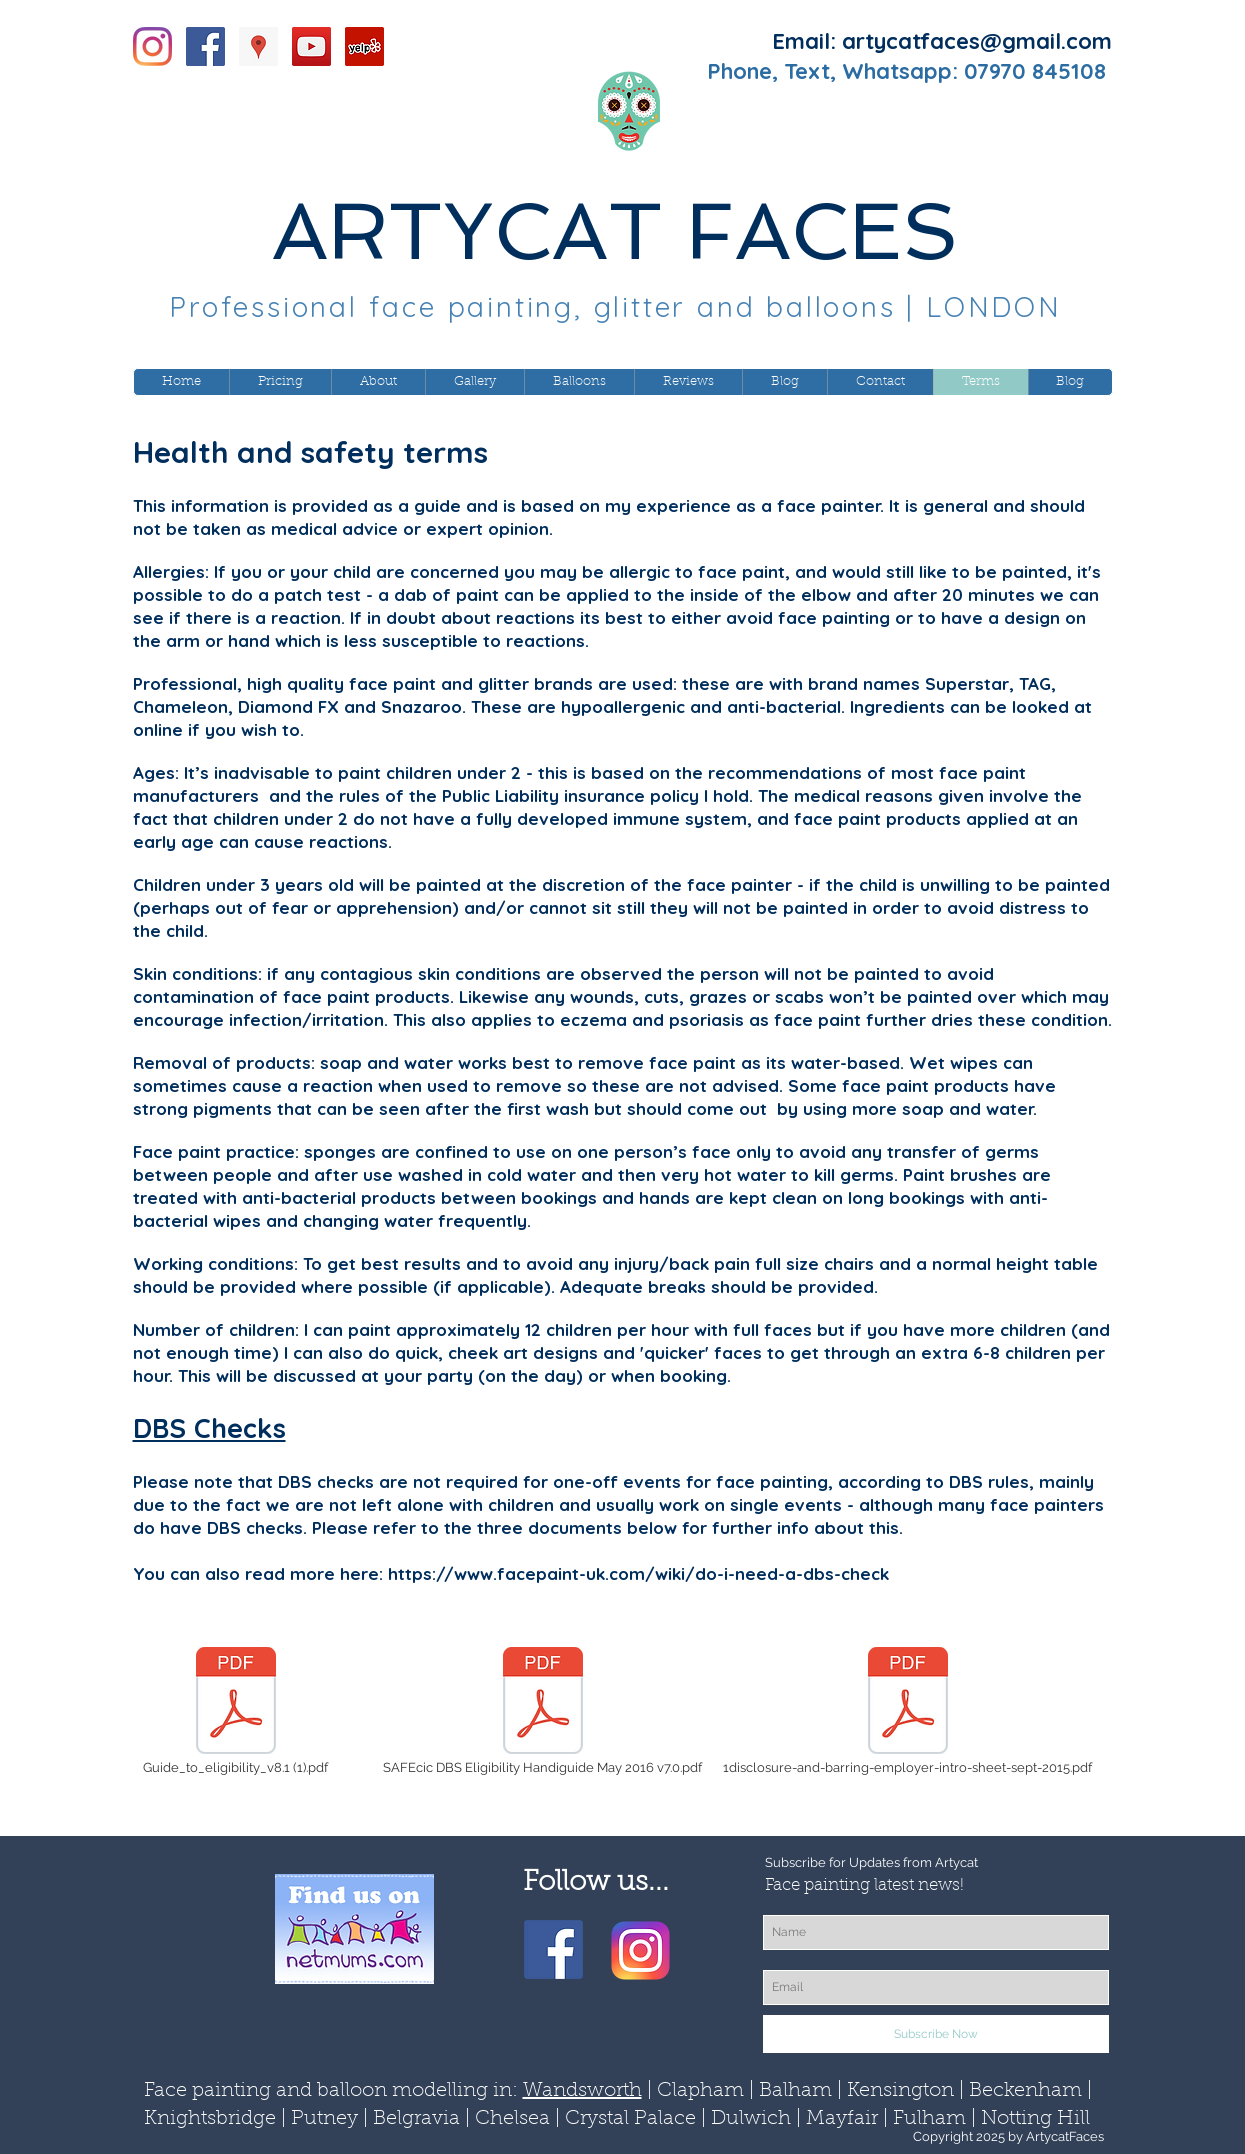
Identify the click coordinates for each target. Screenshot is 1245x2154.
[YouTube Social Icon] (311, 46)
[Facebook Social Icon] (205, 46)
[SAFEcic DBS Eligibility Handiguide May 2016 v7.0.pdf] (543, 1712)
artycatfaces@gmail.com (977, 41)
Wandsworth (582, 2091)
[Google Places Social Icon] (258, 46)
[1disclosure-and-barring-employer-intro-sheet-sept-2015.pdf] (908, 1712)
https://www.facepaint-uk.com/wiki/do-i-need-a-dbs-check (638, 1573)
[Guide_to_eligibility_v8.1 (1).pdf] (236, 1712)
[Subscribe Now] (936, 2034)
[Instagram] (152, 46)
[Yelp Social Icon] (364, 46)
